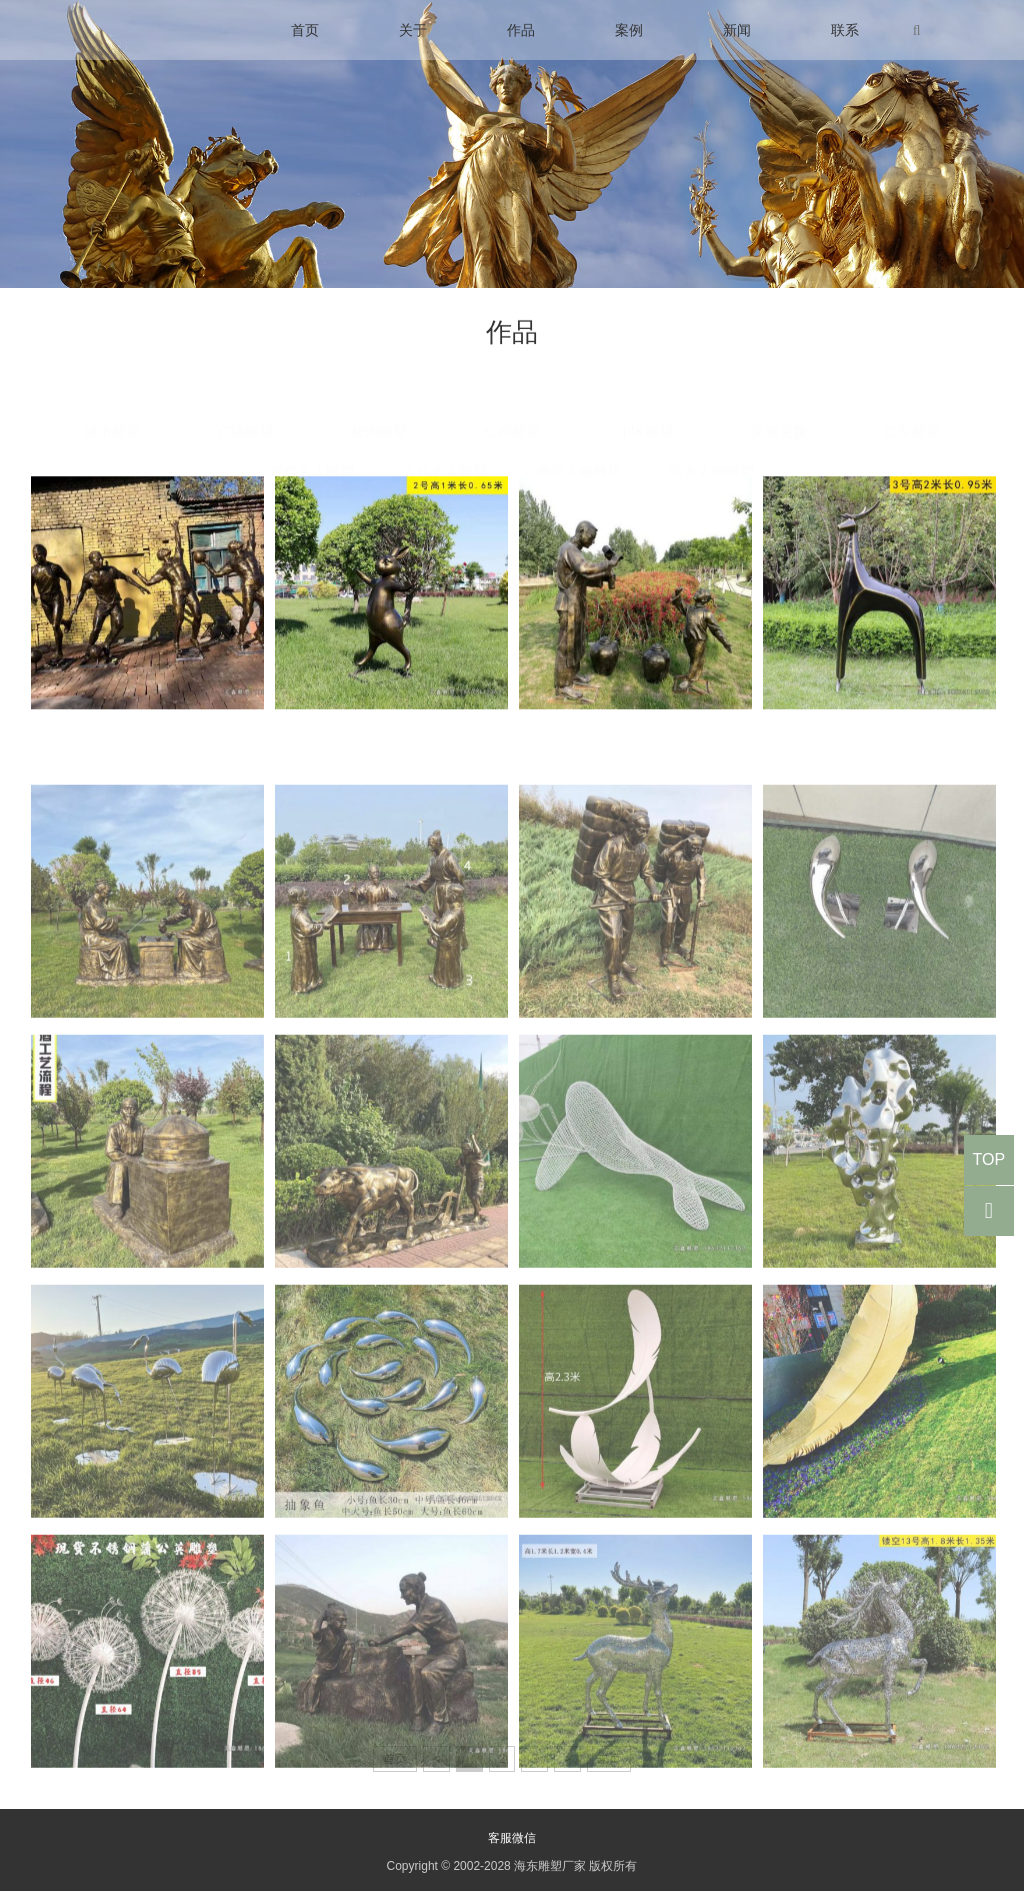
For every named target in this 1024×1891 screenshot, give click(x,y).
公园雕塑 (512, 393)
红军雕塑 (912, 393)
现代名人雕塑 (312, 433)
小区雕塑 (645, 393)
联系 (845, 30)
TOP (988, 1159)
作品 (521, 30)
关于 (413, 30)
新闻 (737, 30)
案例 (629, 30)
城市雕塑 (112, 393)
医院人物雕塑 (579, 433)
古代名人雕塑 (445, 433)
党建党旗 (779, 393)
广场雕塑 (245, 393)
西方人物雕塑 (712, 433)
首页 (305, 30)
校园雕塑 (379, 393)
